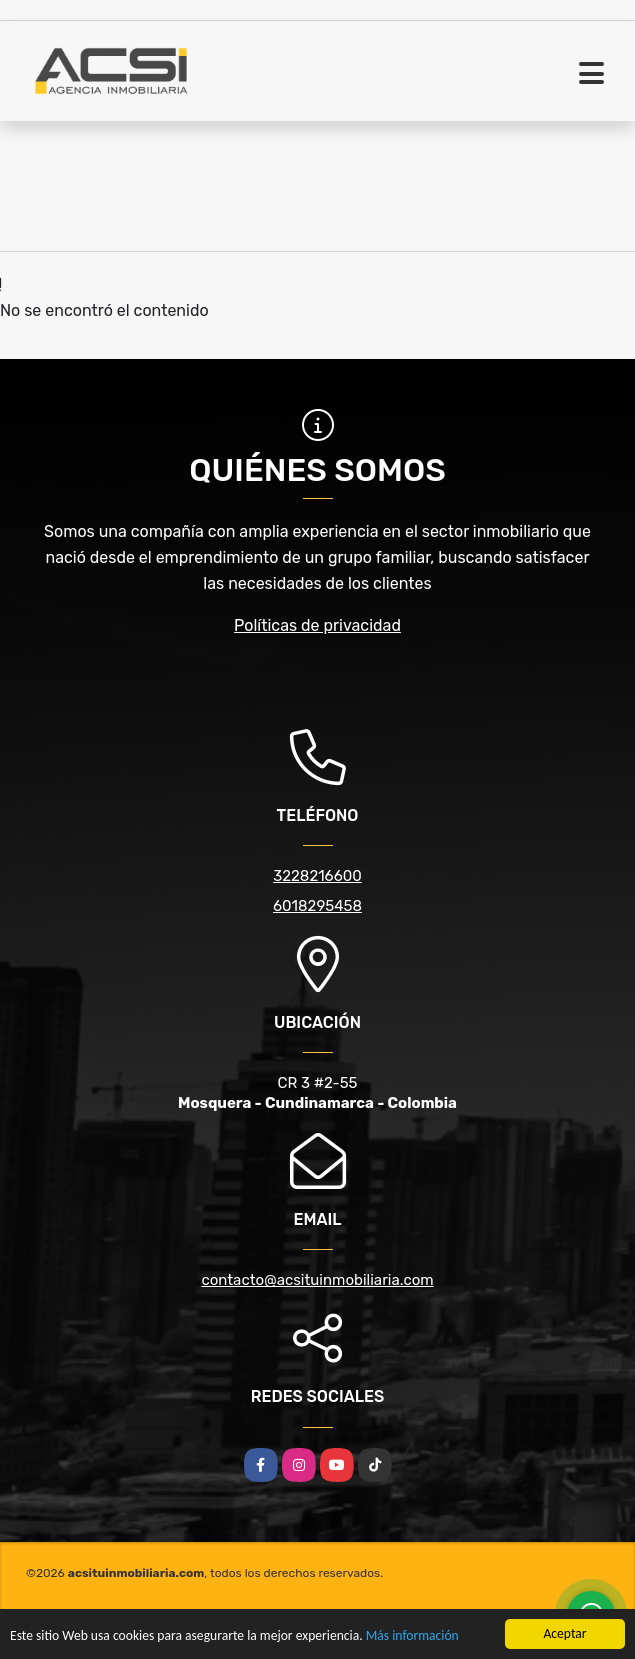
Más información (412, 1636)
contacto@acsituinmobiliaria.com (317, 1280)
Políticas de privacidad (317, 625)
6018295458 (317, 906)
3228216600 (317, 876)
